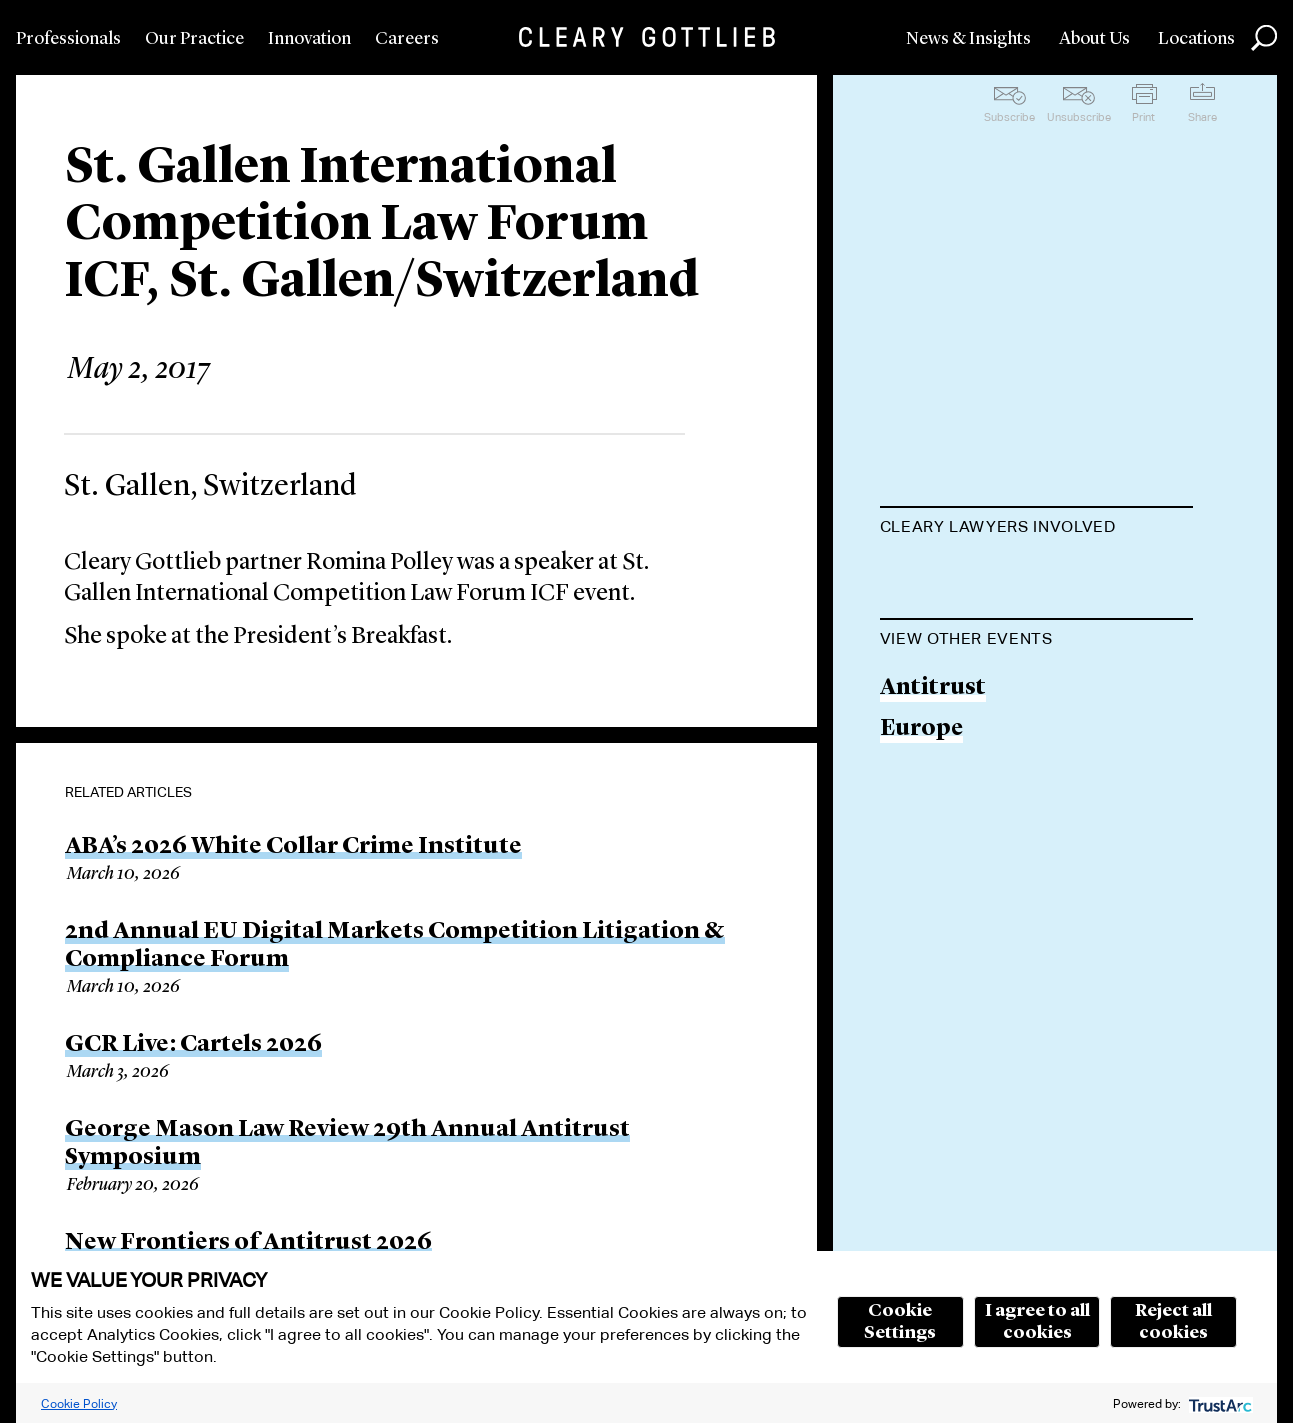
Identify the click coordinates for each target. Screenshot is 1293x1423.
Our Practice (194, 39)
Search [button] (1264, 38)
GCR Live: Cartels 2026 (193, 1045)
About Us (1094, 39)
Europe (921, 830)
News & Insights (968, 39)
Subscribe (1009, 117)
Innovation (309, 39)
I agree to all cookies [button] (1037, 1322)
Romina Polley (960, 576)
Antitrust (933, 789)
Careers (407, 39)
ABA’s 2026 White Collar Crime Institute (293, 847)
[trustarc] (1218, 1403)
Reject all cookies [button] (1173, 1322)
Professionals (68, 39)
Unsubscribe (1079, 117)
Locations (1196, 39)
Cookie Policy (79, 1403)
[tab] (1036, 529)
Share (1202, 117)
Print (1143, 117)
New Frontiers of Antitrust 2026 (248, 1243)
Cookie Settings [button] (900, 1322)
